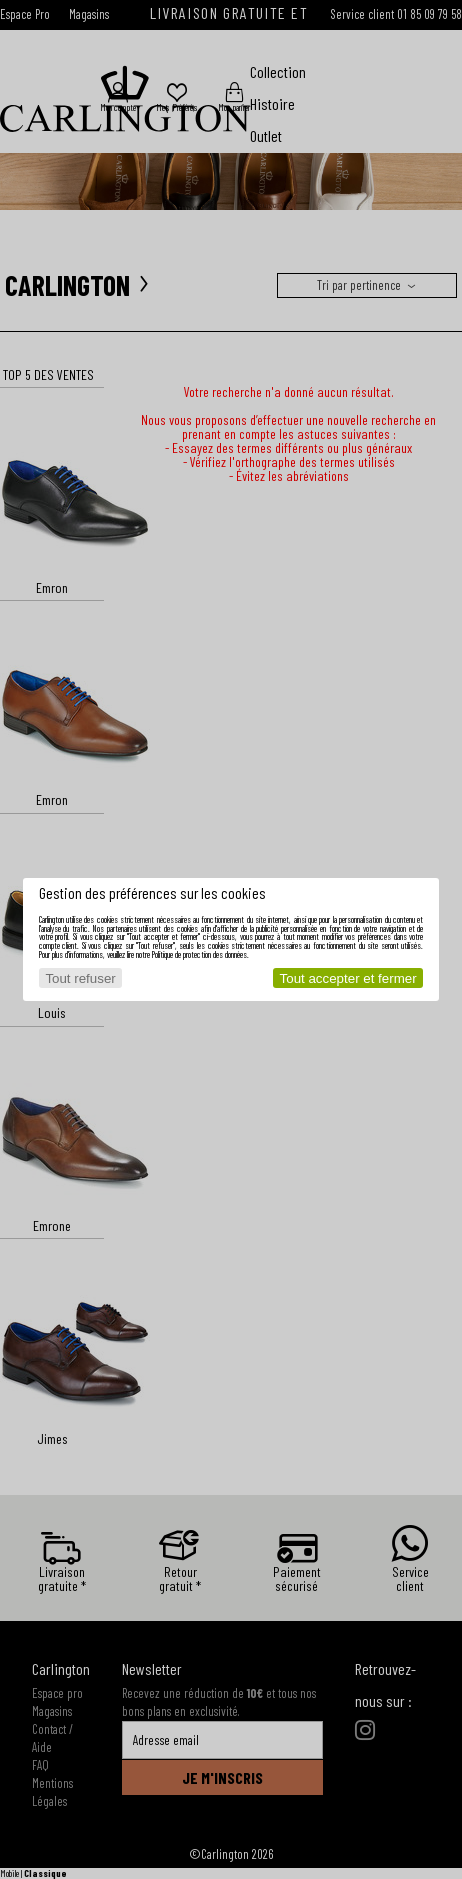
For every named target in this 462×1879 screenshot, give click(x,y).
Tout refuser (80, 978)
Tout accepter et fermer (348, 978)
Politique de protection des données (199, 954)
